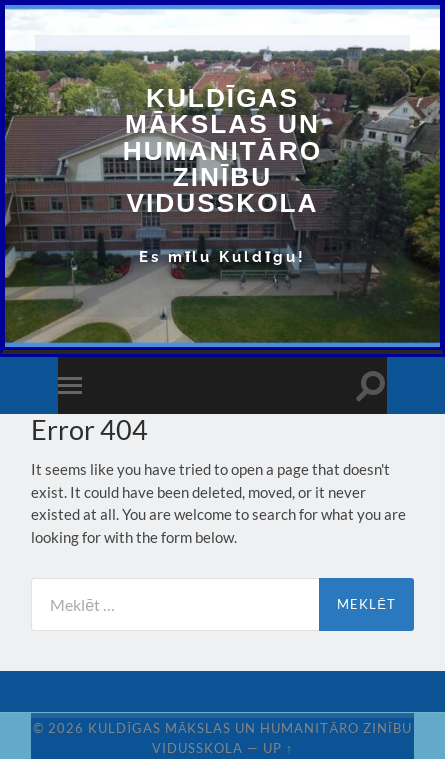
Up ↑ (278, 748)
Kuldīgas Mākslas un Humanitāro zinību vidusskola (222, 150)
